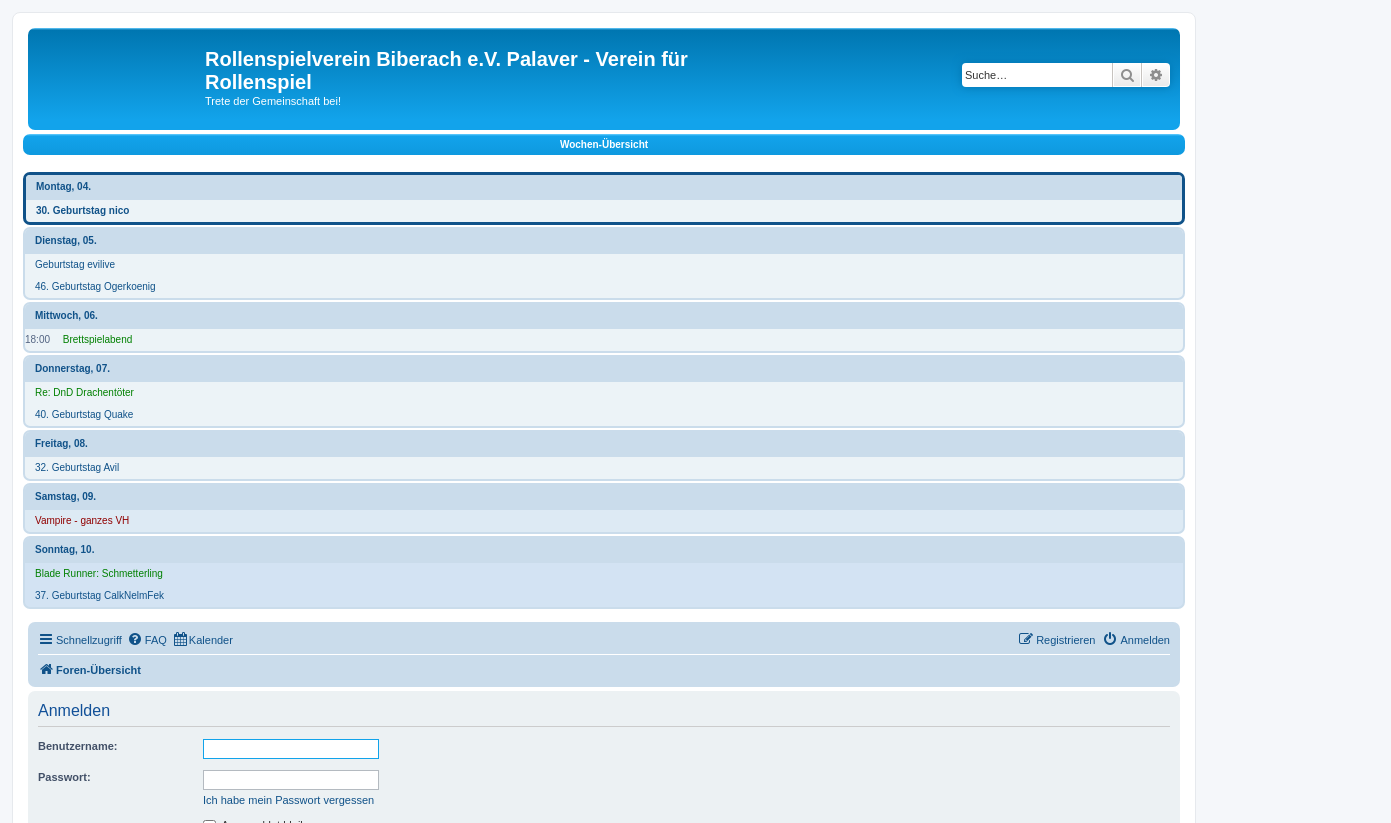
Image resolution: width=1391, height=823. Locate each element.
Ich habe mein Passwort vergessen (288, 800)
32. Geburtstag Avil (77, 467)
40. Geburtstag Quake (84, 414)
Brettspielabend (98, 339)
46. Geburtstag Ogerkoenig (95, 286)
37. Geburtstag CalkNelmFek (99, 595)
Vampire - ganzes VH (82, 520)
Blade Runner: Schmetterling (99, 573)
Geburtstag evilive (75, 264)
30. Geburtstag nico (82, 210)
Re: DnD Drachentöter (84, 392)
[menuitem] (147, 640)
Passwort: (64, 777)
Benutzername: (77, 746)
